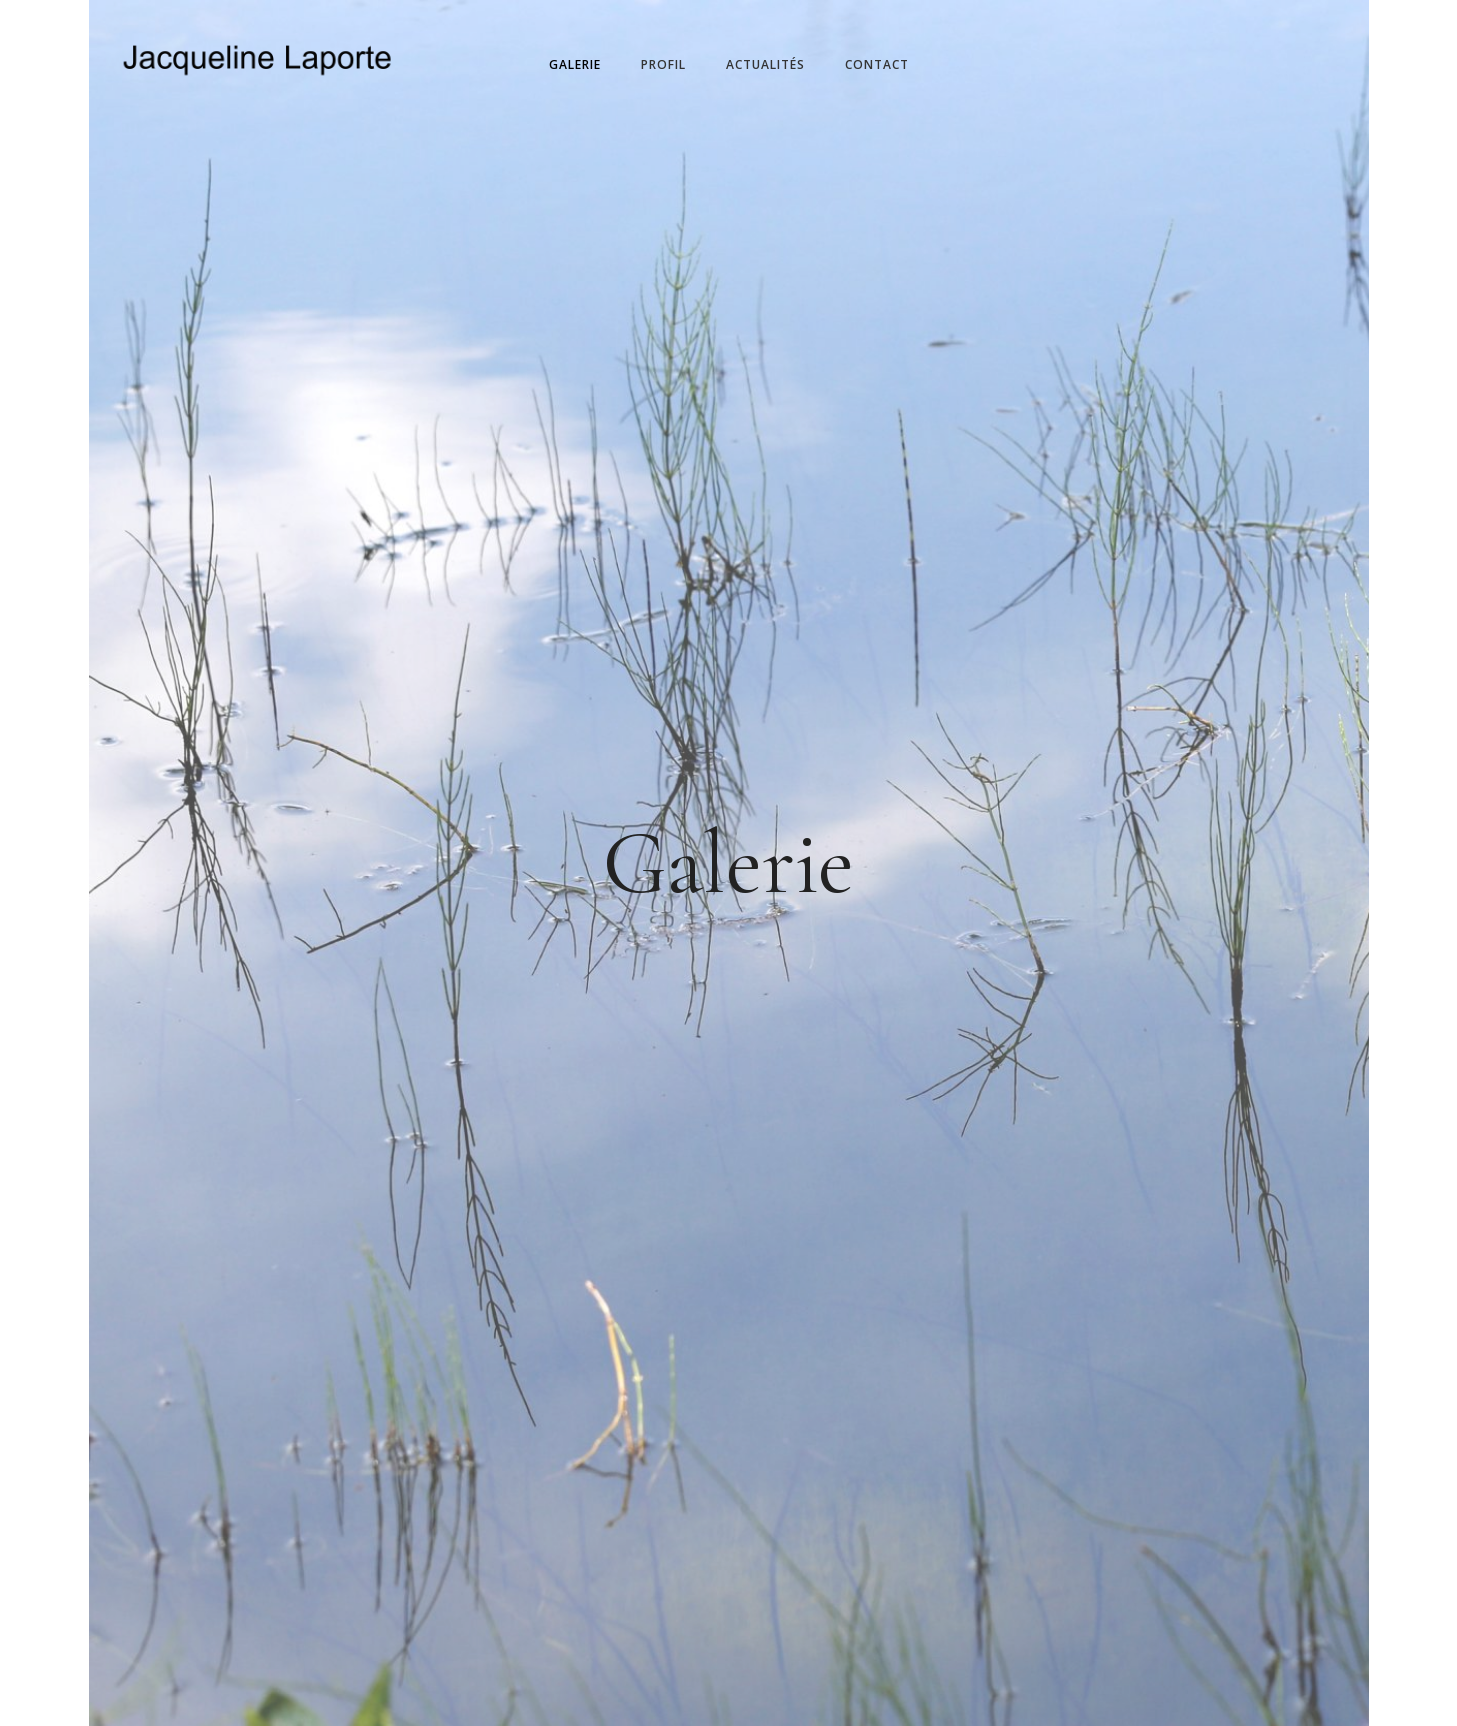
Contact (877, 64)
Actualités (765, 64)
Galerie (575, 64)
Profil (663, 64)
